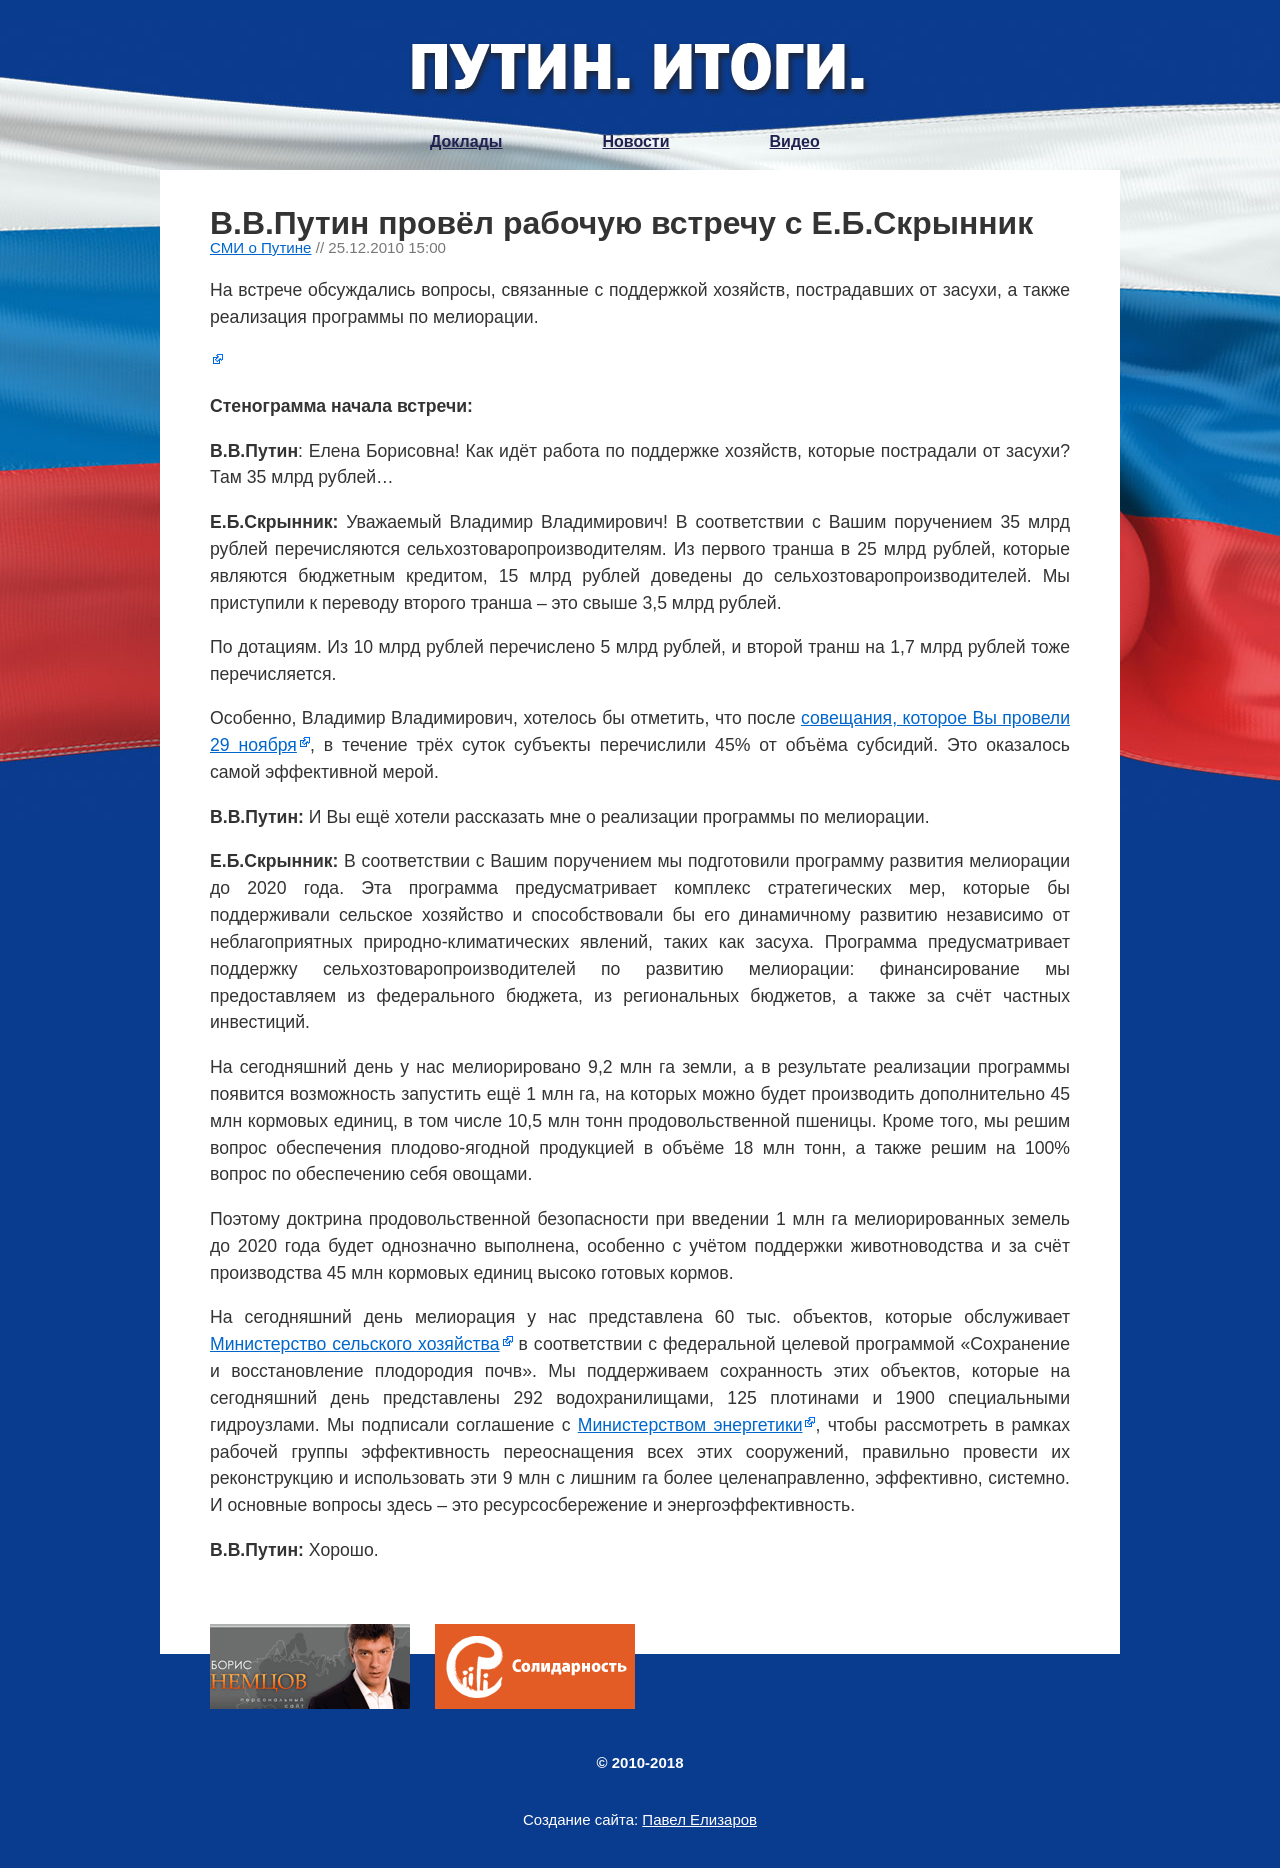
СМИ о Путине (261, 247)
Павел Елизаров (699, 1819)
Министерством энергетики (690, 1425)
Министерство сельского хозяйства (355, 1344)
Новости (635, 141)
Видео (795, 141)
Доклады (466, 141)
